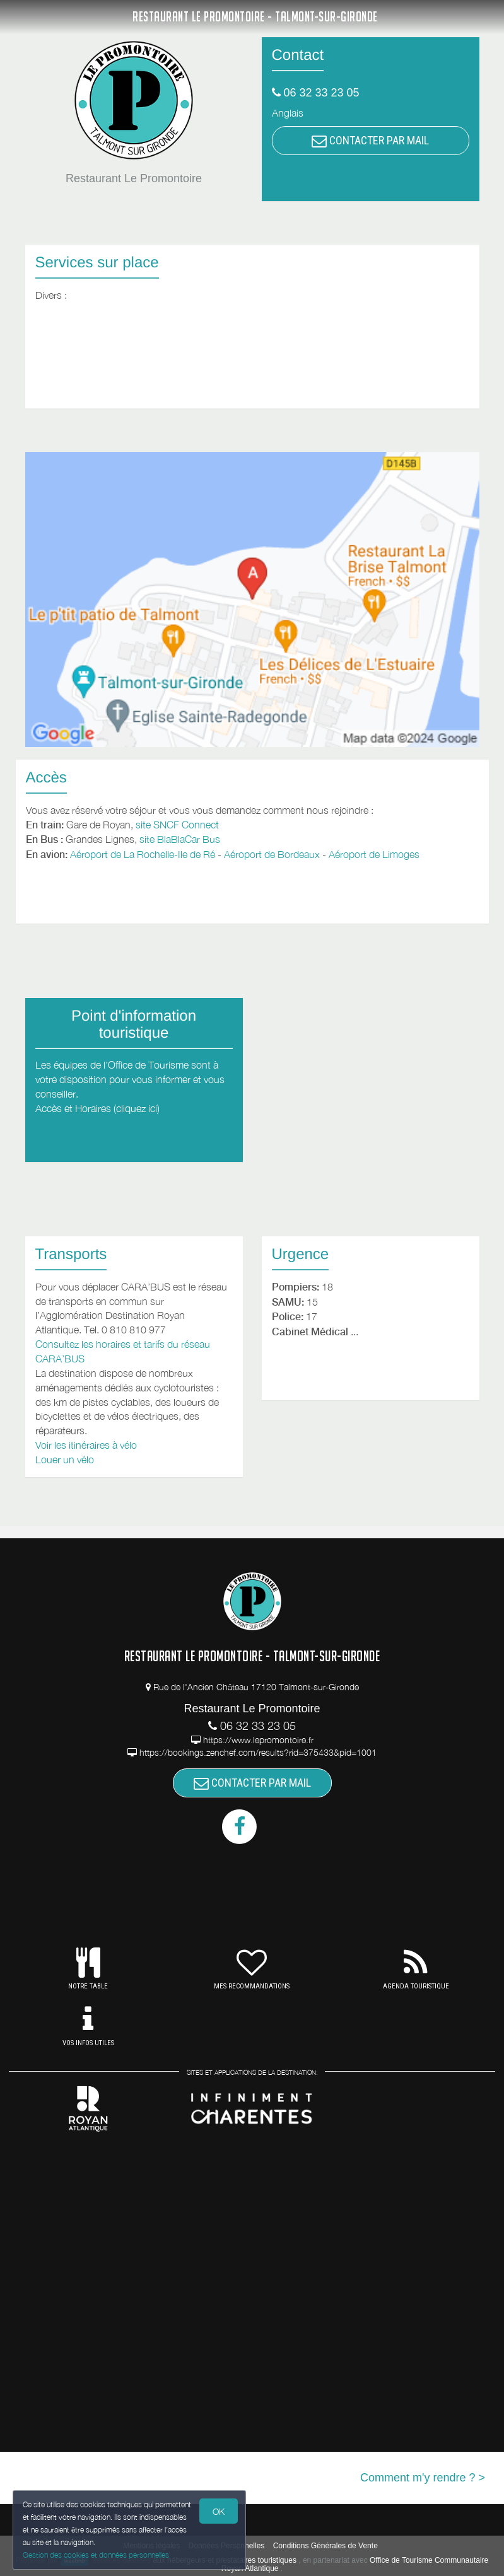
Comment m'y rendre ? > (422, 2477)
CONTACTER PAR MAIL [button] (370, 140)
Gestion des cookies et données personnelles (96, 2555)
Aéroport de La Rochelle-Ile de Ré (142, 854)
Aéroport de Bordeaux (272, 854)
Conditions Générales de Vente (325, 2545)
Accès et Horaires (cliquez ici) (97, 1108)
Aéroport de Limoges (374, 854)
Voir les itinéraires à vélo (86, 1445)
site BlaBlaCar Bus (179, 839)
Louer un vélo (64, 1459)
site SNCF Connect (177, 824)
